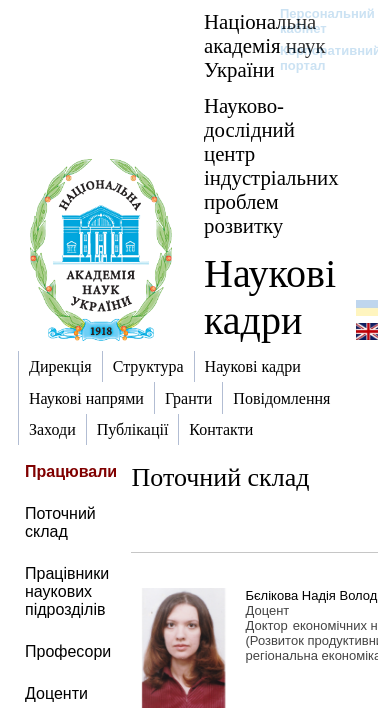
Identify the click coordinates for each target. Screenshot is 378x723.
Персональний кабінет (317, 21)
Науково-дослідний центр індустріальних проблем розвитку (271, 165)
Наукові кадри (270, 297)
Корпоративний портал (317, 58)
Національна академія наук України (265, 45)
